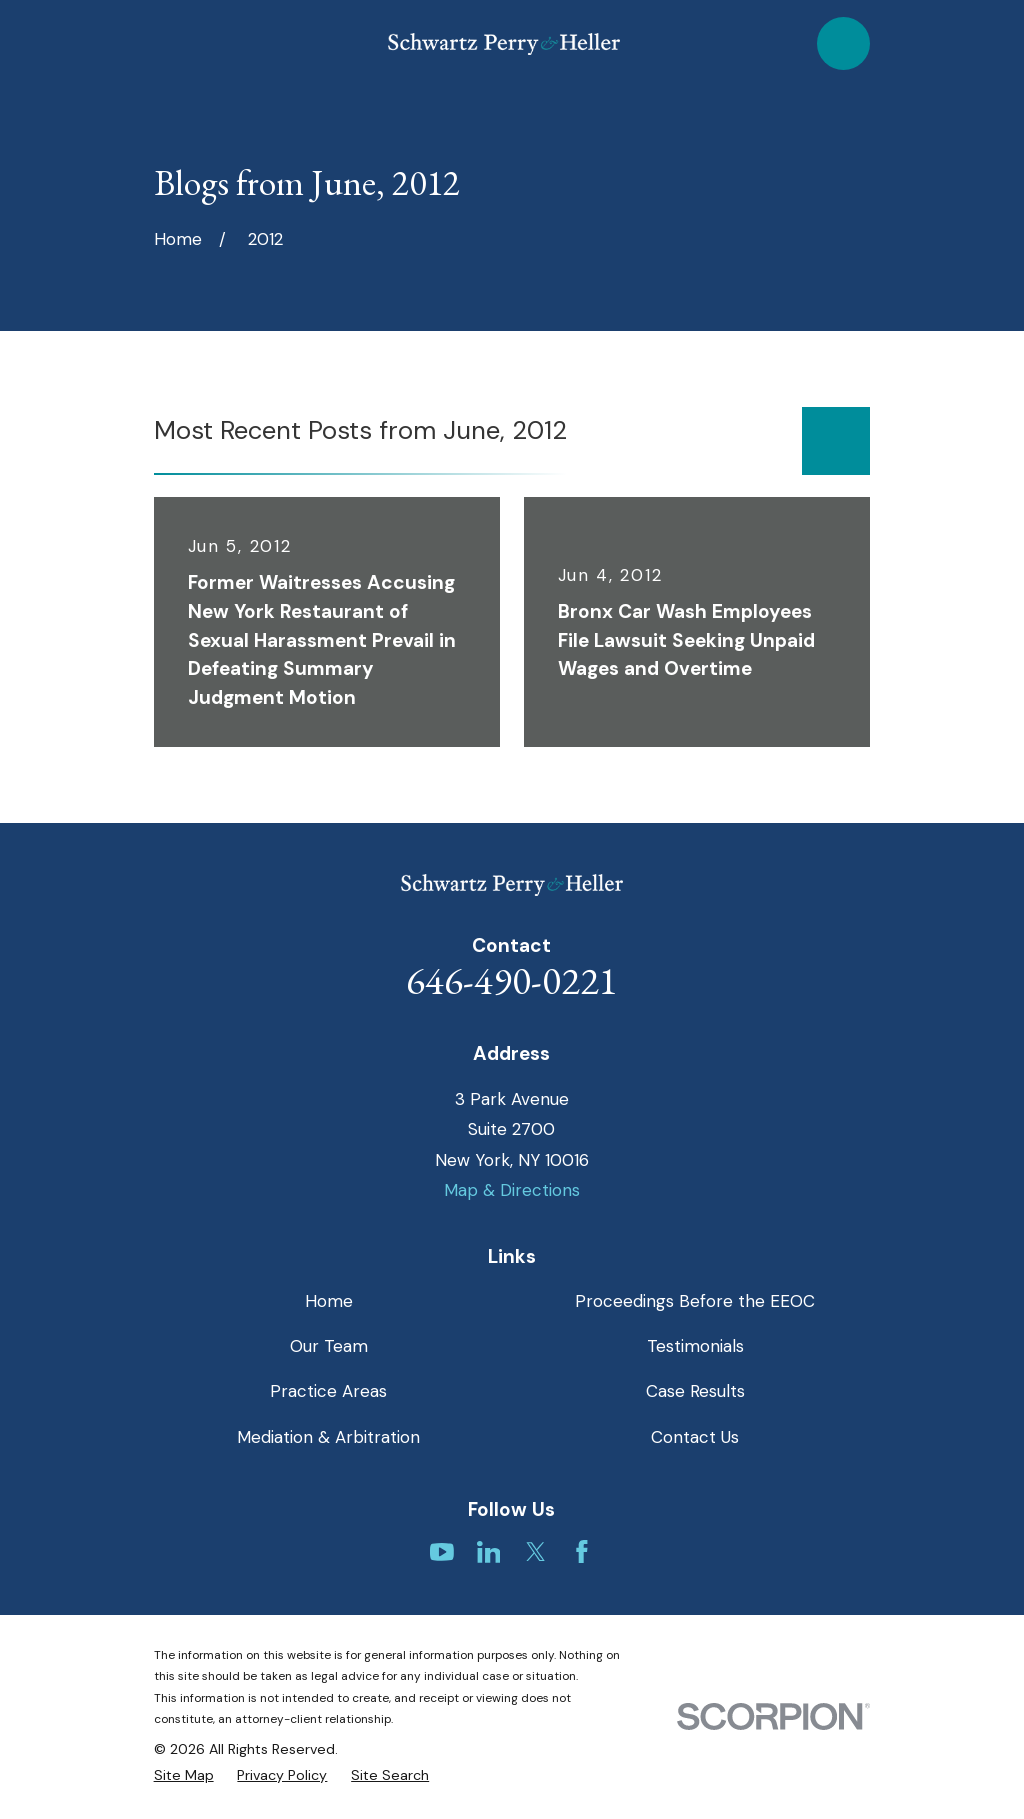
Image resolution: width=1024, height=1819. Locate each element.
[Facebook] (582, 1552)
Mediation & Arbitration (328, 1437)
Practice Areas (328, 1391)
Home (329, 1301)
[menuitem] (184, 1776)
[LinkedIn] (489, 1552)
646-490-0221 (512, 980)
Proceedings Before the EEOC (695, 1301)
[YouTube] (442, 1552)
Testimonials (695, 1346)
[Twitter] (536, 1552)
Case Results (695, 1391)
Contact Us (695, 1437)
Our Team (329, 1346)
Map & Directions (512, 1190)
